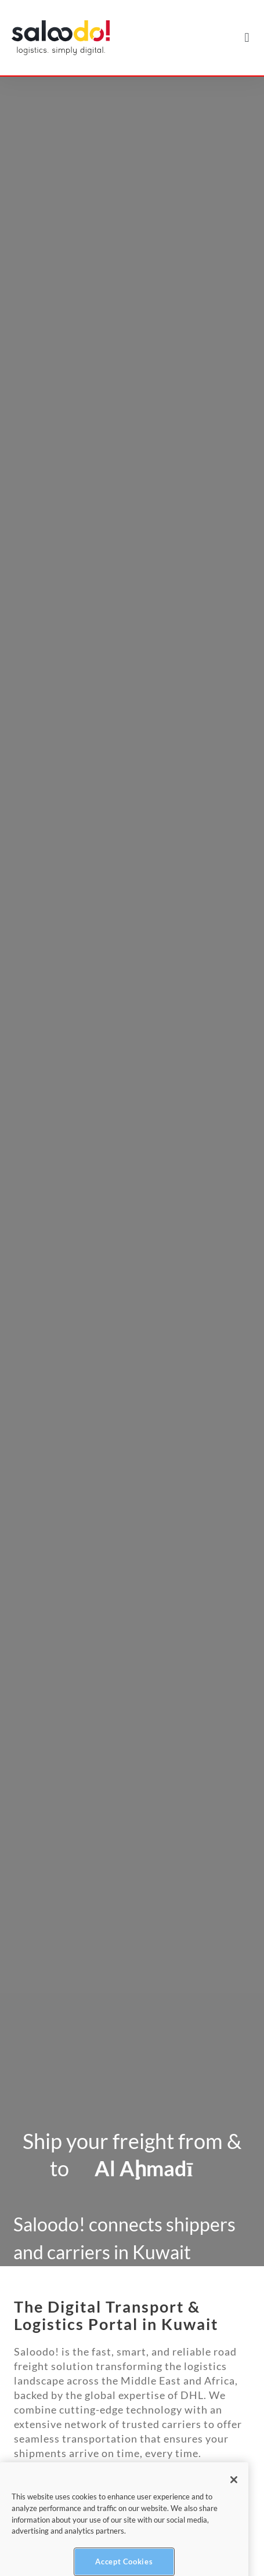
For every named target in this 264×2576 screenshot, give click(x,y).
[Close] (234, 2492)
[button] (246, 38)
